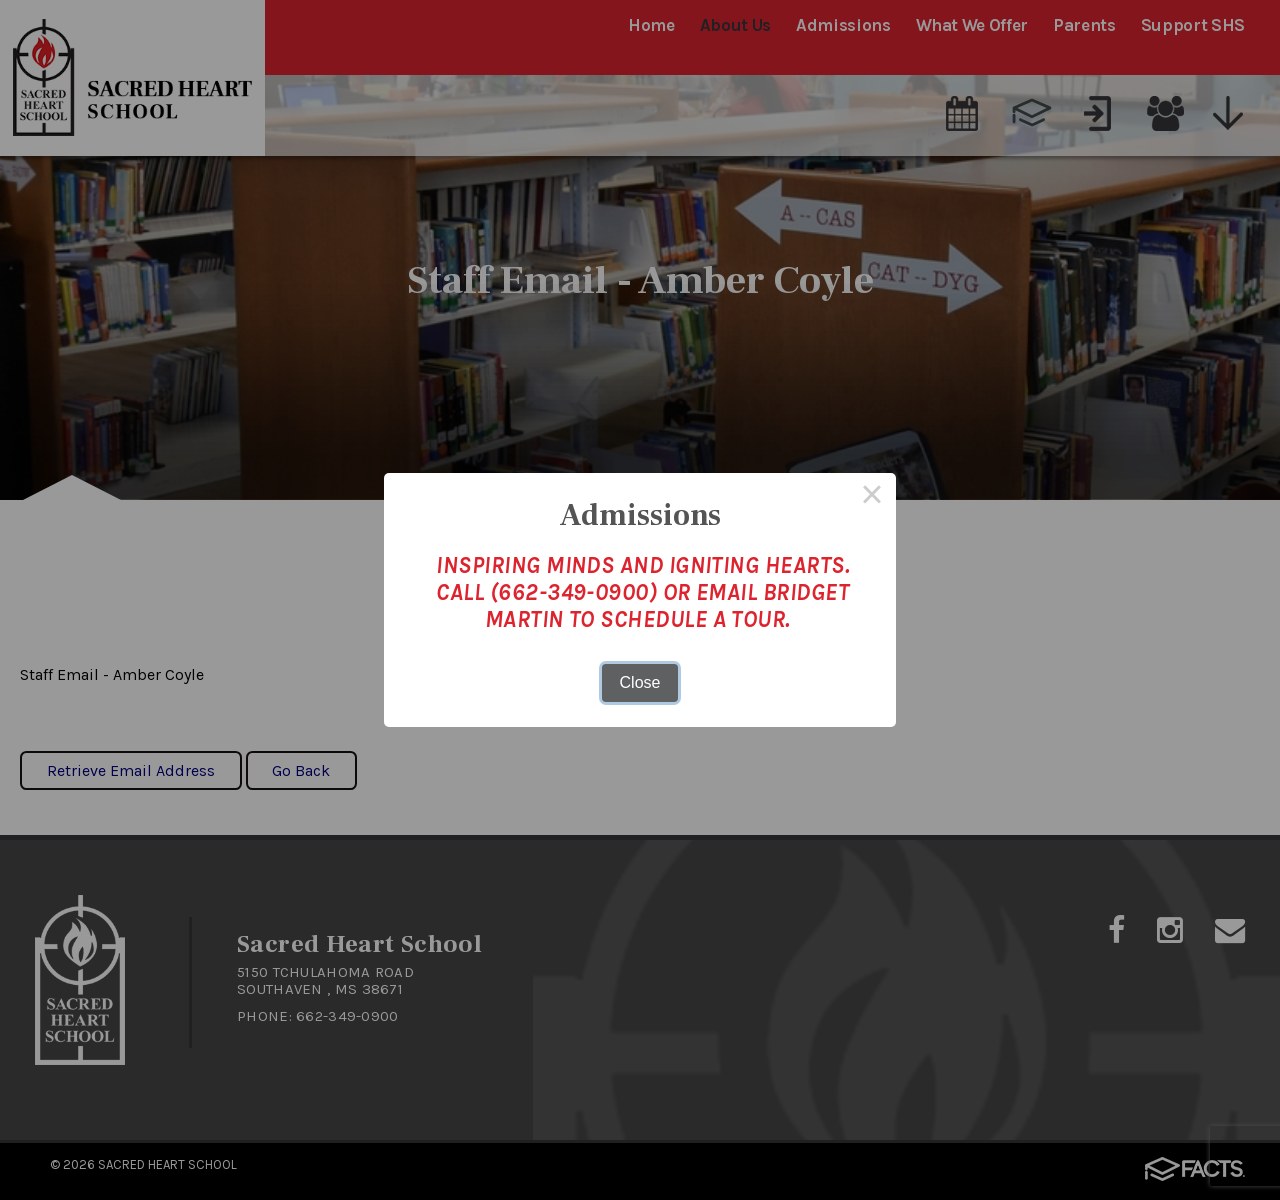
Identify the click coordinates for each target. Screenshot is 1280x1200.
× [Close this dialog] (872, 497)
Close (640, 682)
